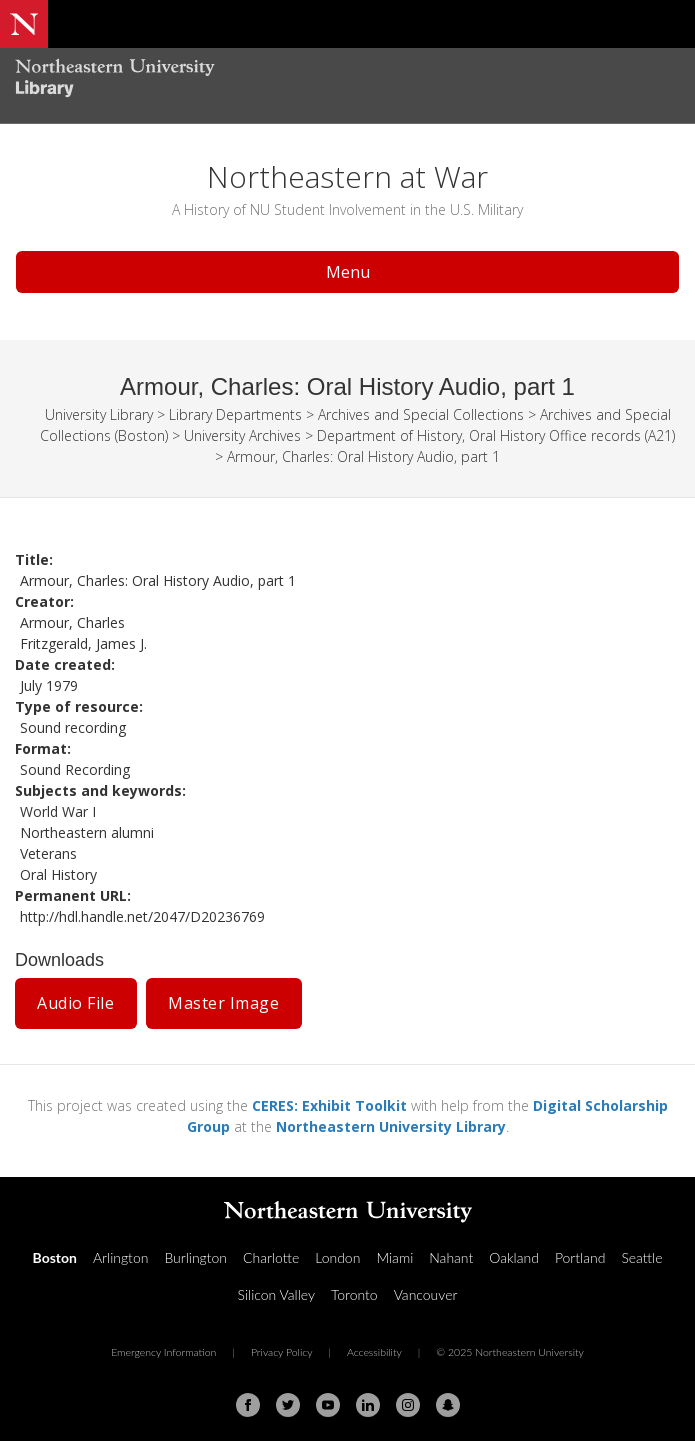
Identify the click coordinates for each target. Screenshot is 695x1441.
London (337, 1257)
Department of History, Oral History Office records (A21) (496, 435)
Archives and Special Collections (421, 414)
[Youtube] (328, 1405)
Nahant (451, 1257)
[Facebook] (248, 1405)
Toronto (354, 1294)
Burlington (195, 1257)
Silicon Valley (276, 1294)
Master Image (223, 1003)
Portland (580, 1257)
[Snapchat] (448, 1405)
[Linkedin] (368, 1405)
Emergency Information (163, 1352)
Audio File (75, 1003)
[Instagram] (408, 1405)
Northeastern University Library (391, 1126)
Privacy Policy (282, 1352)
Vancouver (426, 1294)
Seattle (641, 1257)
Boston (55, 1257)
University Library (99, 414)
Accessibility (374, 1352)
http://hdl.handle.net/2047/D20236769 (142, 916)
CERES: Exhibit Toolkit (329, 1105)
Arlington (120, 1257)
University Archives (242, 435)
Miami (394, 1257)
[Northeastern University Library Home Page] (347, 80)
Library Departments (235, 414)
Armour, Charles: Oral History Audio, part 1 (363, 456)
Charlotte (271, 1257)
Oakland (514, 1257)
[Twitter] (288, 1405)
